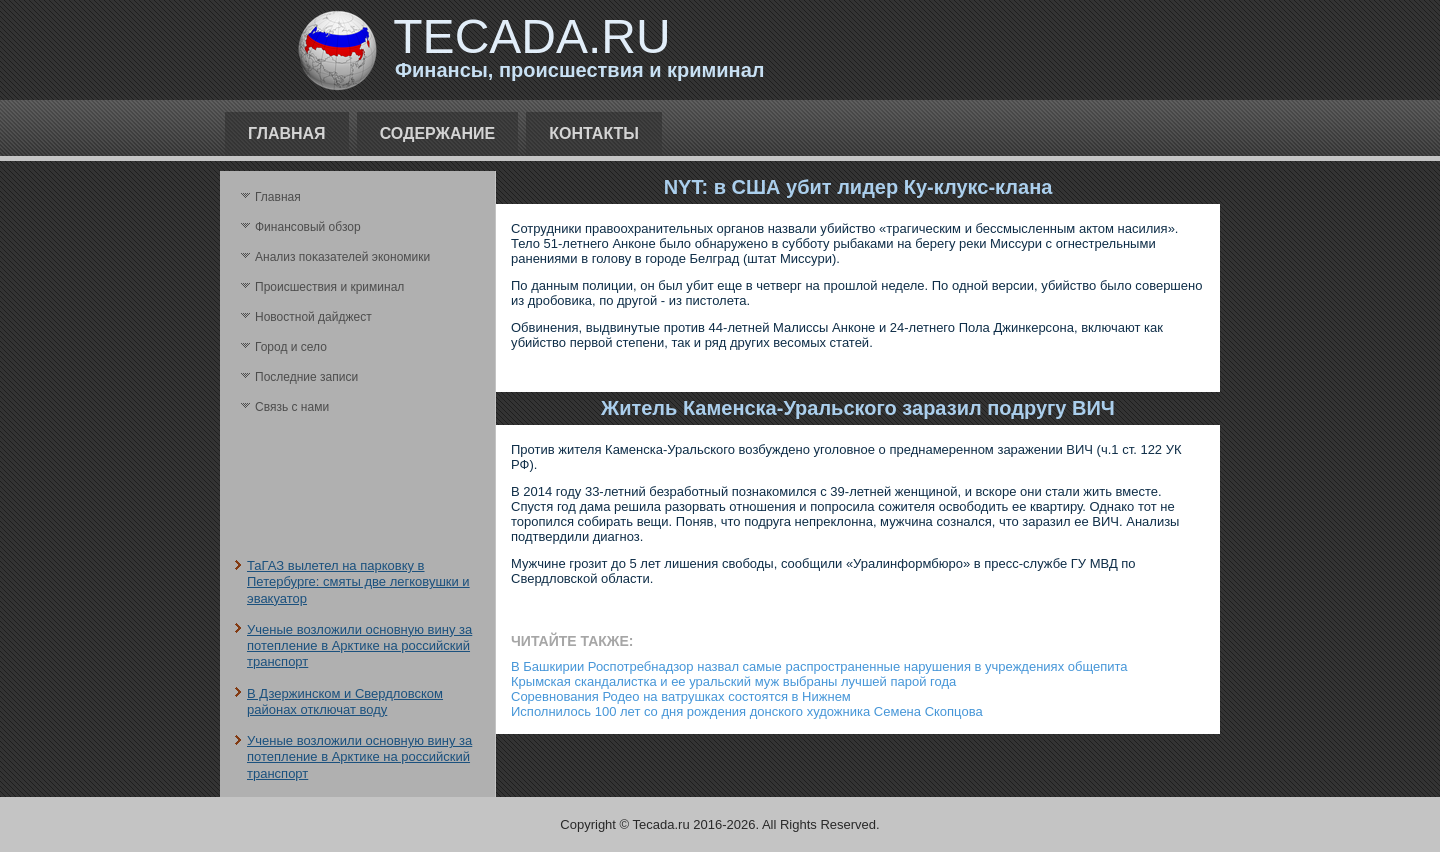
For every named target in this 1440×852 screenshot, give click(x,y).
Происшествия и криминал (329, 287)
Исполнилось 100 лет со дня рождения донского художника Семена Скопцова (747, 711)
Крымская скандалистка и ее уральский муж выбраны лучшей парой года (733, 681)
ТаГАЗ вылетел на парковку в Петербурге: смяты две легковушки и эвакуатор (358, 582)
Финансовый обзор (308, 227)
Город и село (291, 347)
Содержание (438, 133)
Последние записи (306, 377)
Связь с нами (292, 407)
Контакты (594, 133)
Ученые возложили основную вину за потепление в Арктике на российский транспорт (359, 646)
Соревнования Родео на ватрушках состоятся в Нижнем (681, 696)
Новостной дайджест (313, 317)
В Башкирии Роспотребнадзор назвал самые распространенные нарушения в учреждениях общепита (819, 666)
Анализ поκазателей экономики (342, 257)
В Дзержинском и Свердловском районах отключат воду (345, 701)
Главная (287, 133)
